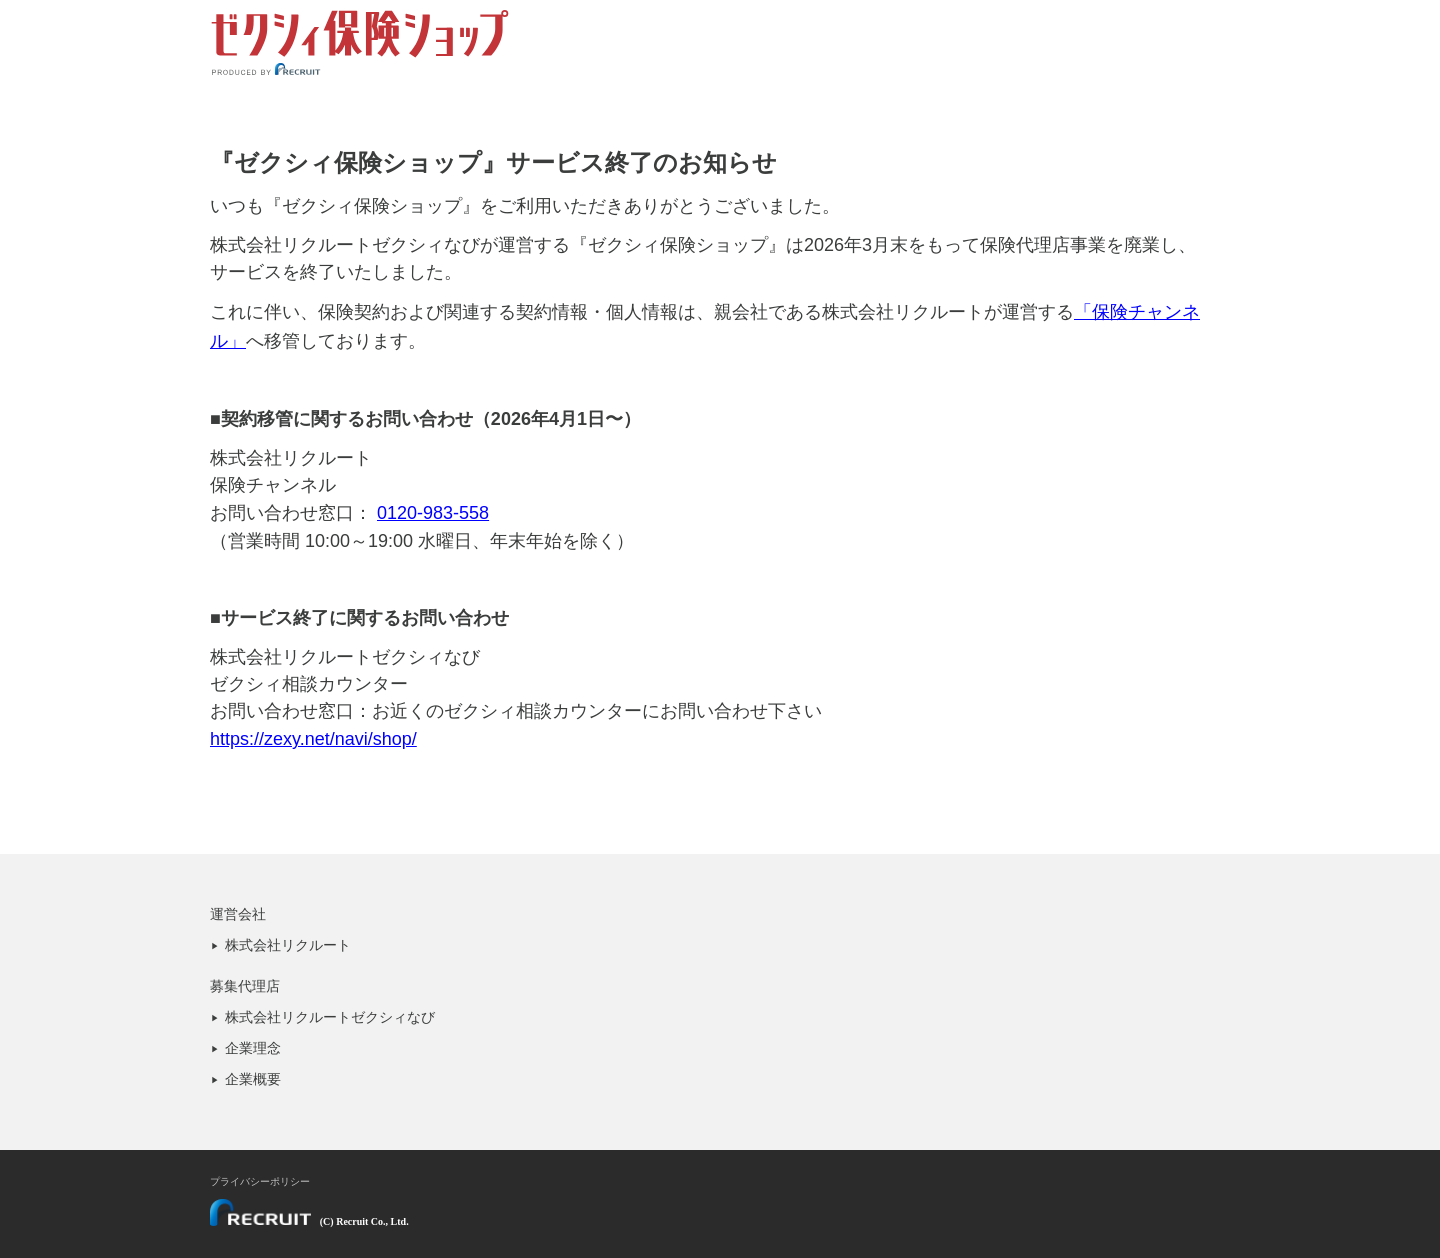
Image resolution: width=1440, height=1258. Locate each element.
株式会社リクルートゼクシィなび (330, 1017)
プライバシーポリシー (260, 1181)
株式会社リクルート (288, 945)
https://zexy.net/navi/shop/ (313, 739)
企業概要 (253, 1079)
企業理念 (253, 1048)
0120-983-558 (433, 513)
